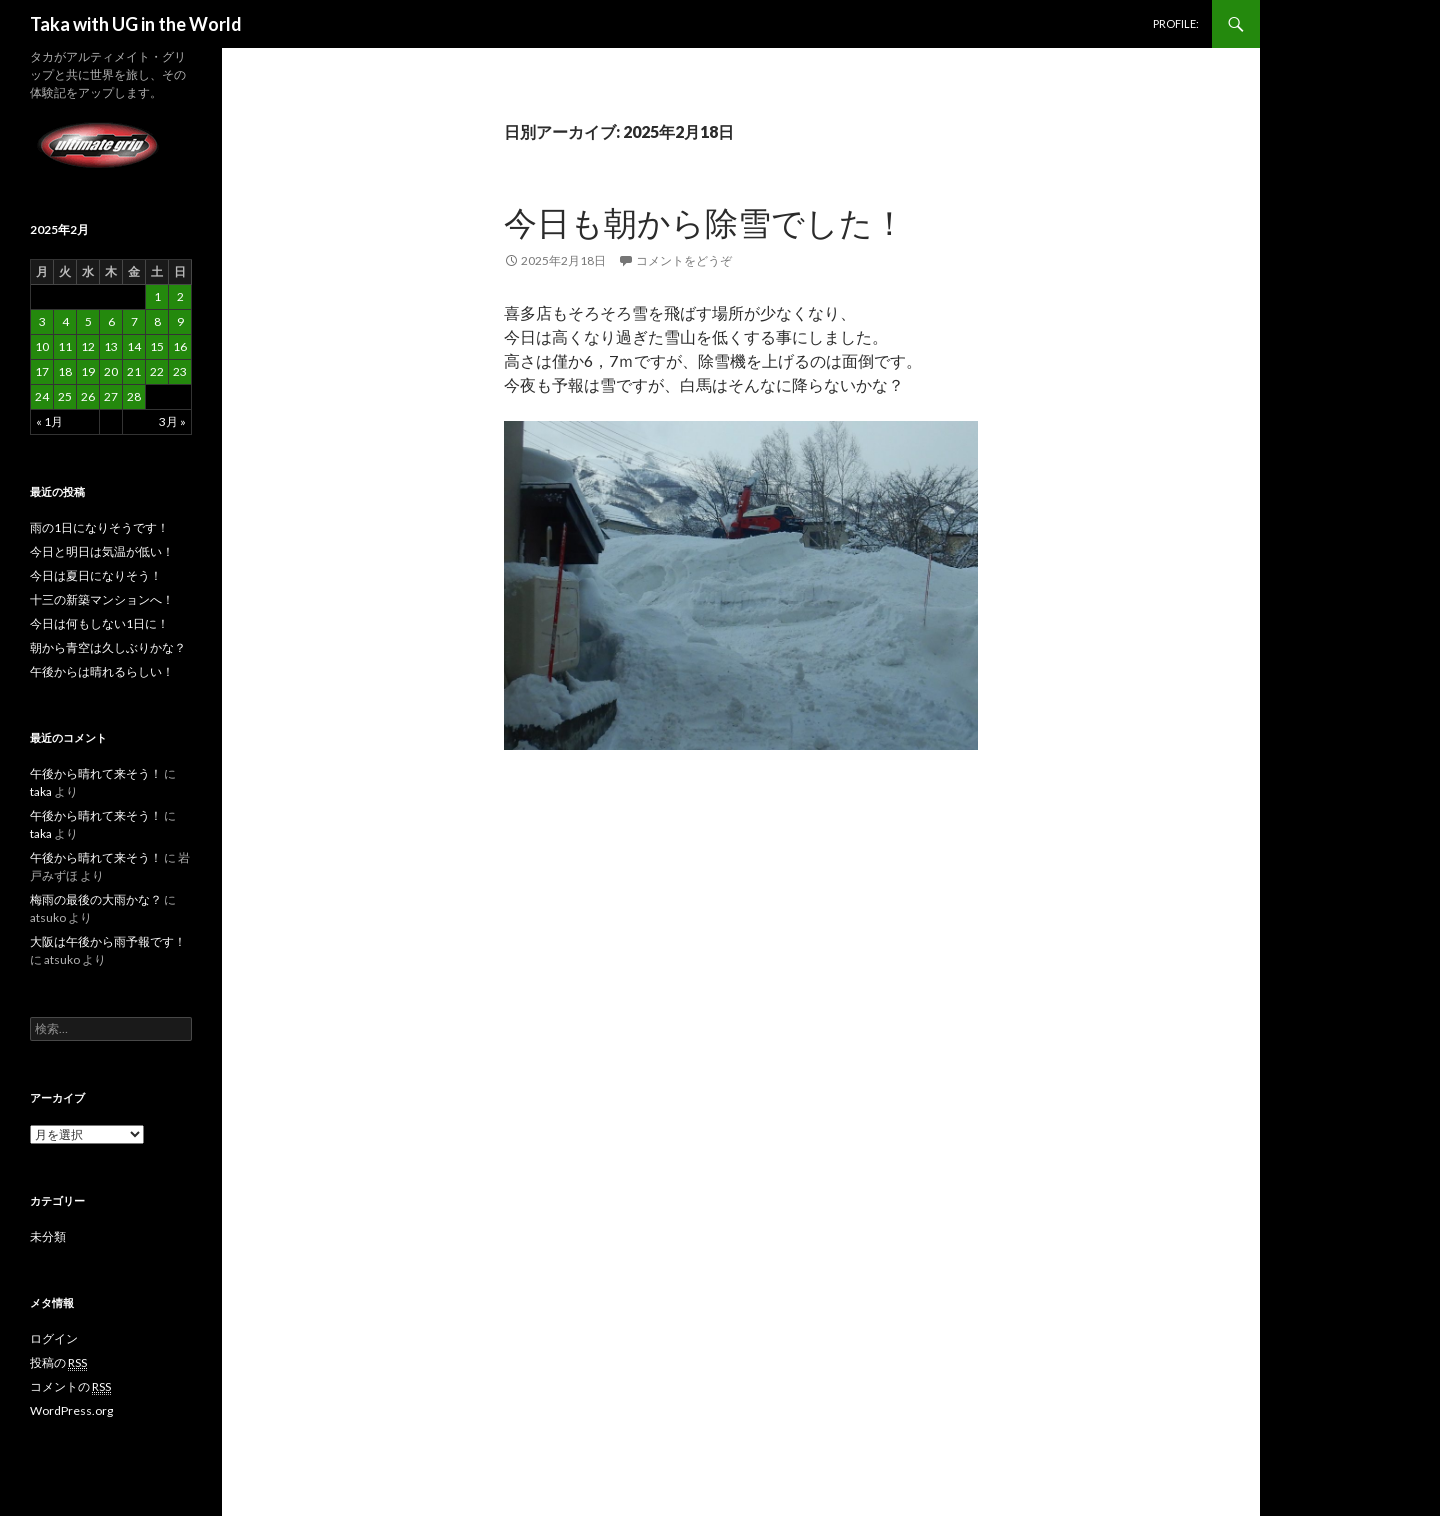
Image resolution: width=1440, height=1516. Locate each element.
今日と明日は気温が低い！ (102, 551)
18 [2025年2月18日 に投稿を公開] (65, 371)
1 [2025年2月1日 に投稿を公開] (157, 296)
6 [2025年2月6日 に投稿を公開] (111, 321)
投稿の (58, 1363)
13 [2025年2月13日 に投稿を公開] (111, 346)
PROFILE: (1176, 23)
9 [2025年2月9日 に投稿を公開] (180, 321)
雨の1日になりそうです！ (99, 527)
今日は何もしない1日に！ (99, 623)
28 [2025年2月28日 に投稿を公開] (134, 396)
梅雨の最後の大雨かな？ (96, 899)
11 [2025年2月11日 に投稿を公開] (65, 346)
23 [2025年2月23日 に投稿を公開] (180, 371)
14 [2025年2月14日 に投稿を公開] (134, 346)
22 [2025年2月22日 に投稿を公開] (157, 371)
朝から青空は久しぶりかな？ (108, 647)
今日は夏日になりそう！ (96, 575)
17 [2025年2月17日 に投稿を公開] (42, 371)
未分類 (48, 1236)
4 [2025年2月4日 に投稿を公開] (65, 321)
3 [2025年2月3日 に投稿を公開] (42, 321)
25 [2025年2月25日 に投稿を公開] (65, 396)
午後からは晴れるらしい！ (102, 671)
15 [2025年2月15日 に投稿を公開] (157, 346)
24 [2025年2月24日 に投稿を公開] (42, 396)
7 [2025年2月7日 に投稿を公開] (134, 321)
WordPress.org (71, 1410)
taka (41, 791)
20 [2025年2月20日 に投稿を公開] (111, 371)
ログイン (54, 1338)
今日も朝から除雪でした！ (705, 222)
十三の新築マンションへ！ (102, 599)
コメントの (70, 1387)
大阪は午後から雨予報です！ (108, 941)
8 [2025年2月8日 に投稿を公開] (157, 321)
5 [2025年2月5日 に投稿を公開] (88, 321)
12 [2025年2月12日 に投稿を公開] (88, 346)
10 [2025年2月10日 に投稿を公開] (42, 346)
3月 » (172, 421)
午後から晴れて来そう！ (96, 773)
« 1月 (49, 421)
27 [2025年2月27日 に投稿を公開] (111, 396)
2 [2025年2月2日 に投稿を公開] (180, 296)
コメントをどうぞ (684, 260)
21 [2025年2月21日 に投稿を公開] (134, 371)
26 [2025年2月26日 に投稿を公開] (88, 396)
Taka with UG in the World (136, 24)
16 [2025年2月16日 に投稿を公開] (180, 346)
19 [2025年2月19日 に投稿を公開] (88, 371)
